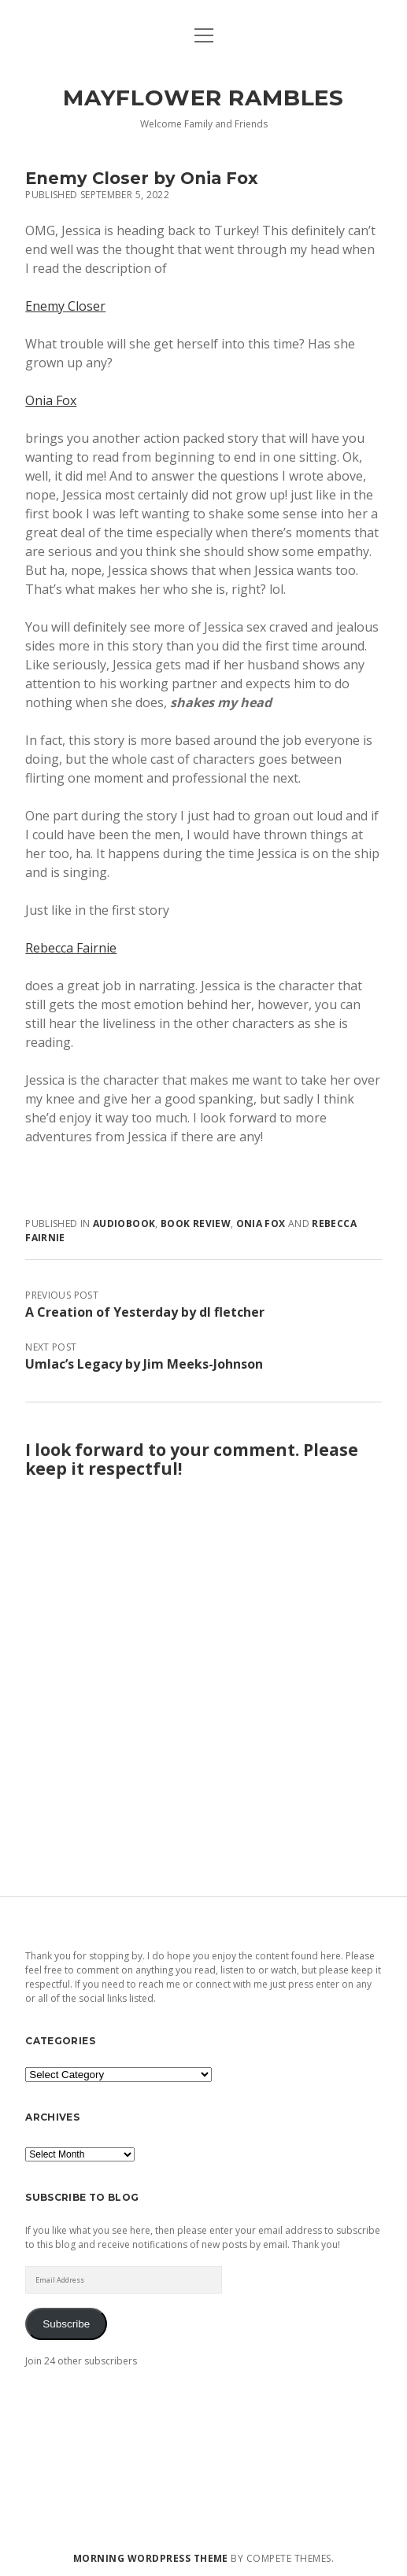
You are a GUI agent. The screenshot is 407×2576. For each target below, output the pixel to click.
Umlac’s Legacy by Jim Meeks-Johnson (144, 1364)
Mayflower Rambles (203, 97)
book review (196, 1223)
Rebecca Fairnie (71, 947)
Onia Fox (50, 400)
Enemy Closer (65, 306)
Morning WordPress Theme (150, 2558)
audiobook (124, 1223)
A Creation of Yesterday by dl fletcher (145, 1312)
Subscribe (66, 2324)
